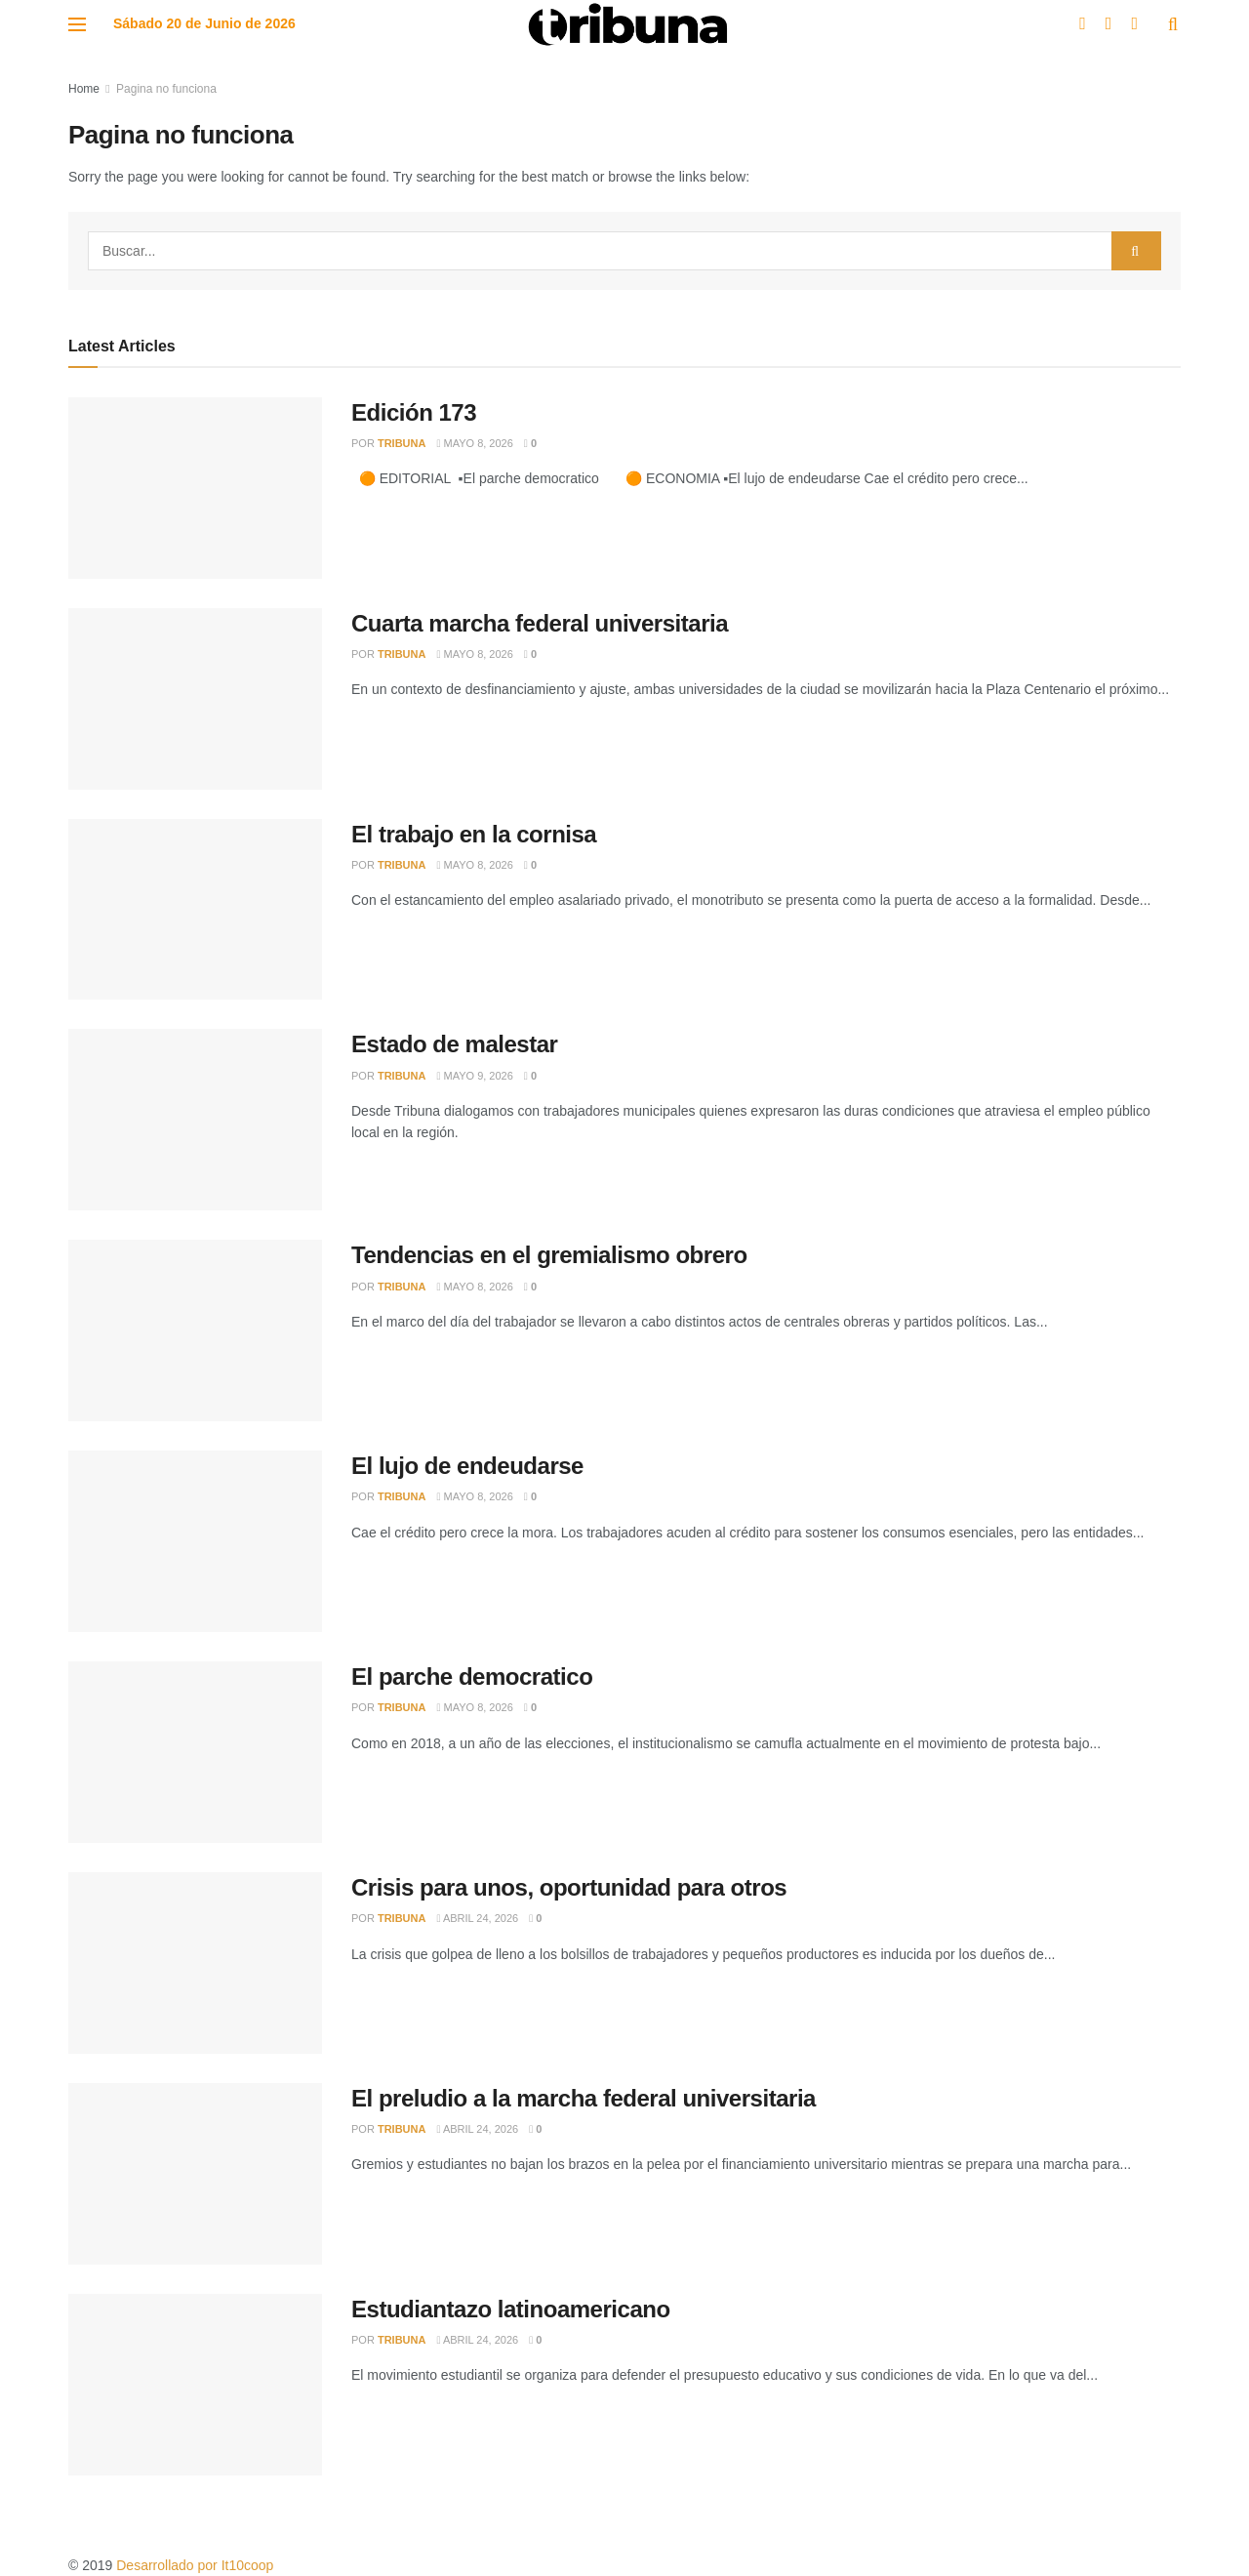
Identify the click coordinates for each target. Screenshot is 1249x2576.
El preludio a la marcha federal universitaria (583, 2098)
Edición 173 (413, 412)
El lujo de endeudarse (467, 1465)
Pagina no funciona (166, 89)
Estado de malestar (454, 1044)
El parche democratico (471, 1676)
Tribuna (402, 443)
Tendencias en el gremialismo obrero (549, 1255)
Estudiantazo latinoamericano (510, 2309)
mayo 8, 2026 (474, 443)
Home (84, 89)
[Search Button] (1136, 250)
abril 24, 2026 (477, 1918)
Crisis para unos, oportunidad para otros (568, 1887)
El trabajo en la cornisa (473, 834)
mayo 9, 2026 (474, 1076)
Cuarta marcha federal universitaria (539, 623)
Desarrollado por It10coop (194, 2565)
